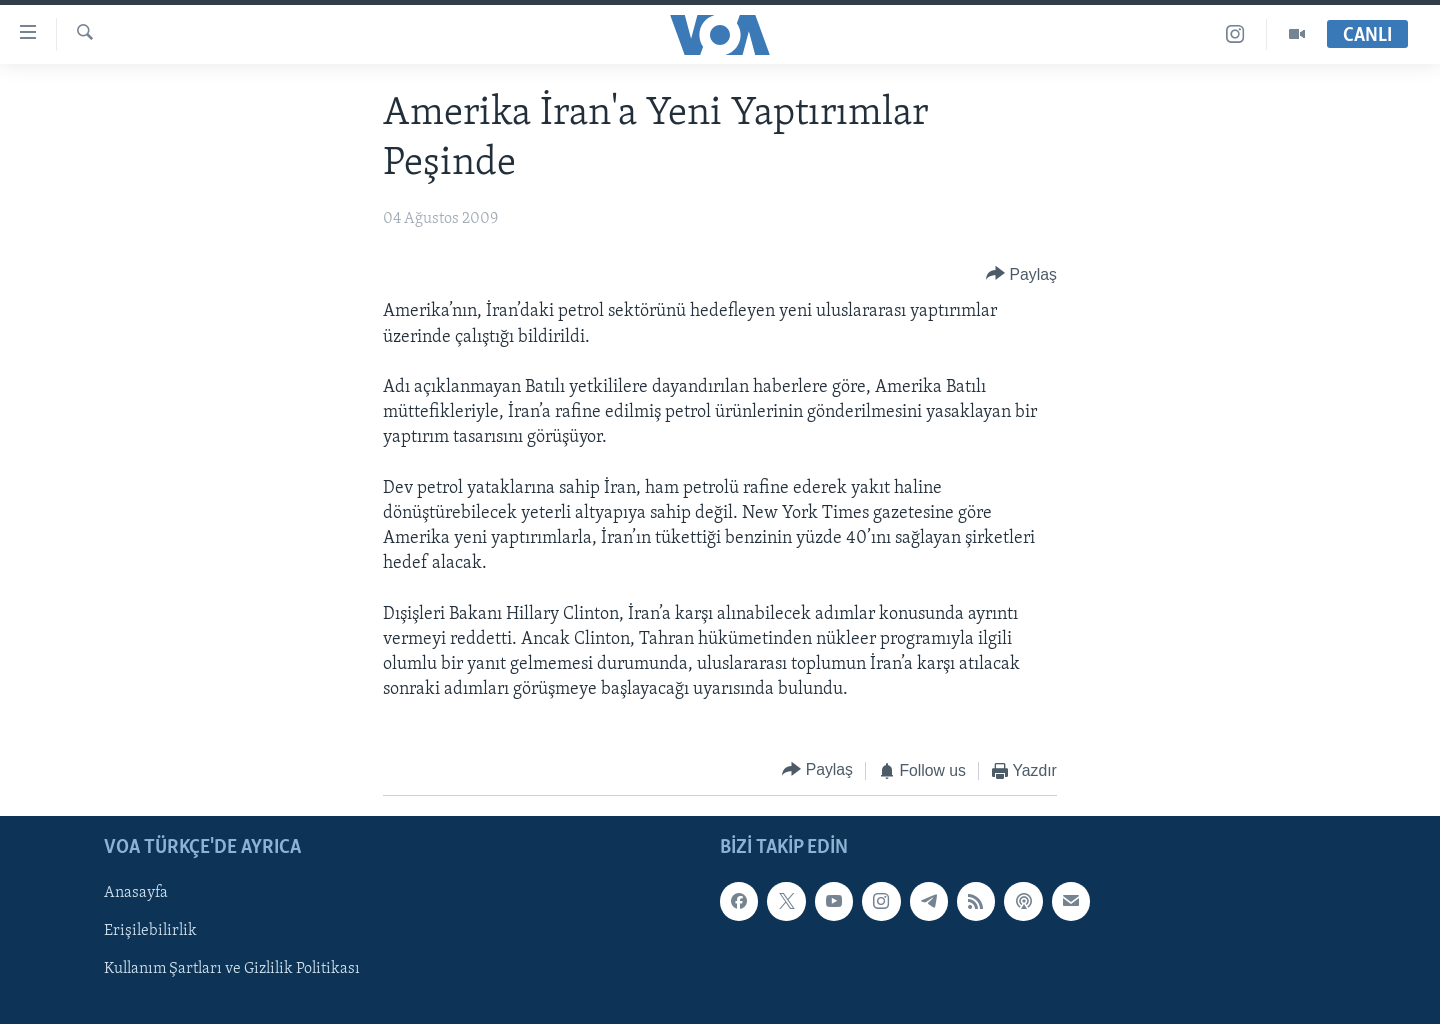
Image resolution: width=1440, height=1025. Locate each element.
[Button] (1021, 274)
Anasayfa (136, 893)
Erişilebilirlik (150, 932)
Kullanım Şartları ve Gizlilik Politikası (232, 970)
